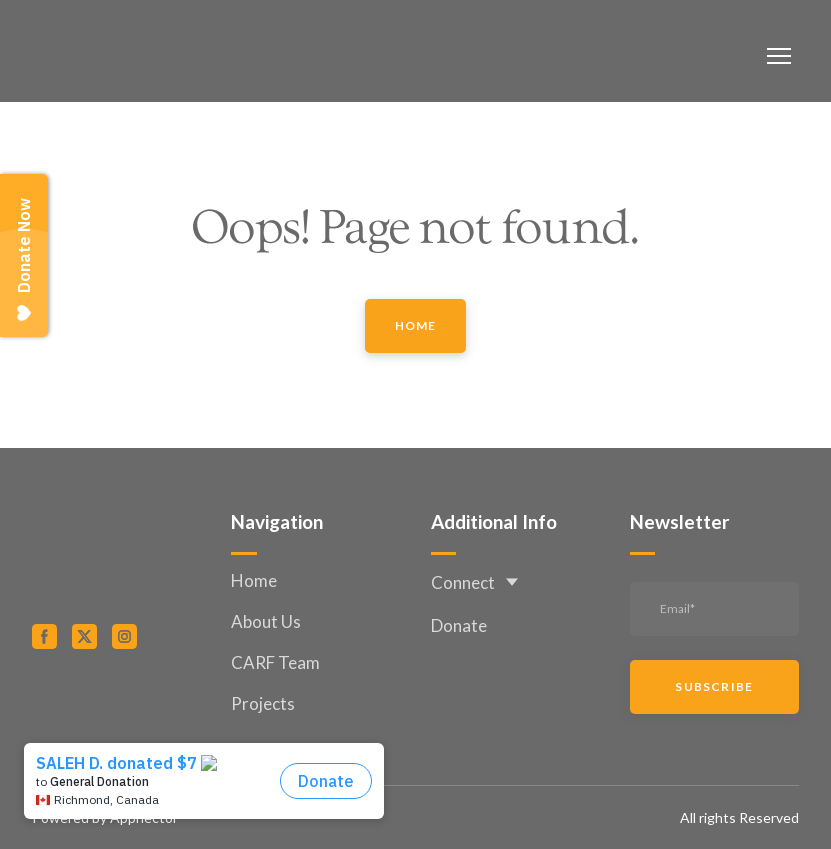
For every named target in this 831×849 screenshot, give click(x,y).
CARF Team (275, 662)
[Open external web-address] (116, 703)
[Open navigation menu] (779, 56)
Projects (263, 703)
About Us (266, 621)
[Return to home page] (112, 56)
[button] (416, 326)
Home (254, 580)
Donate (459, 625)
